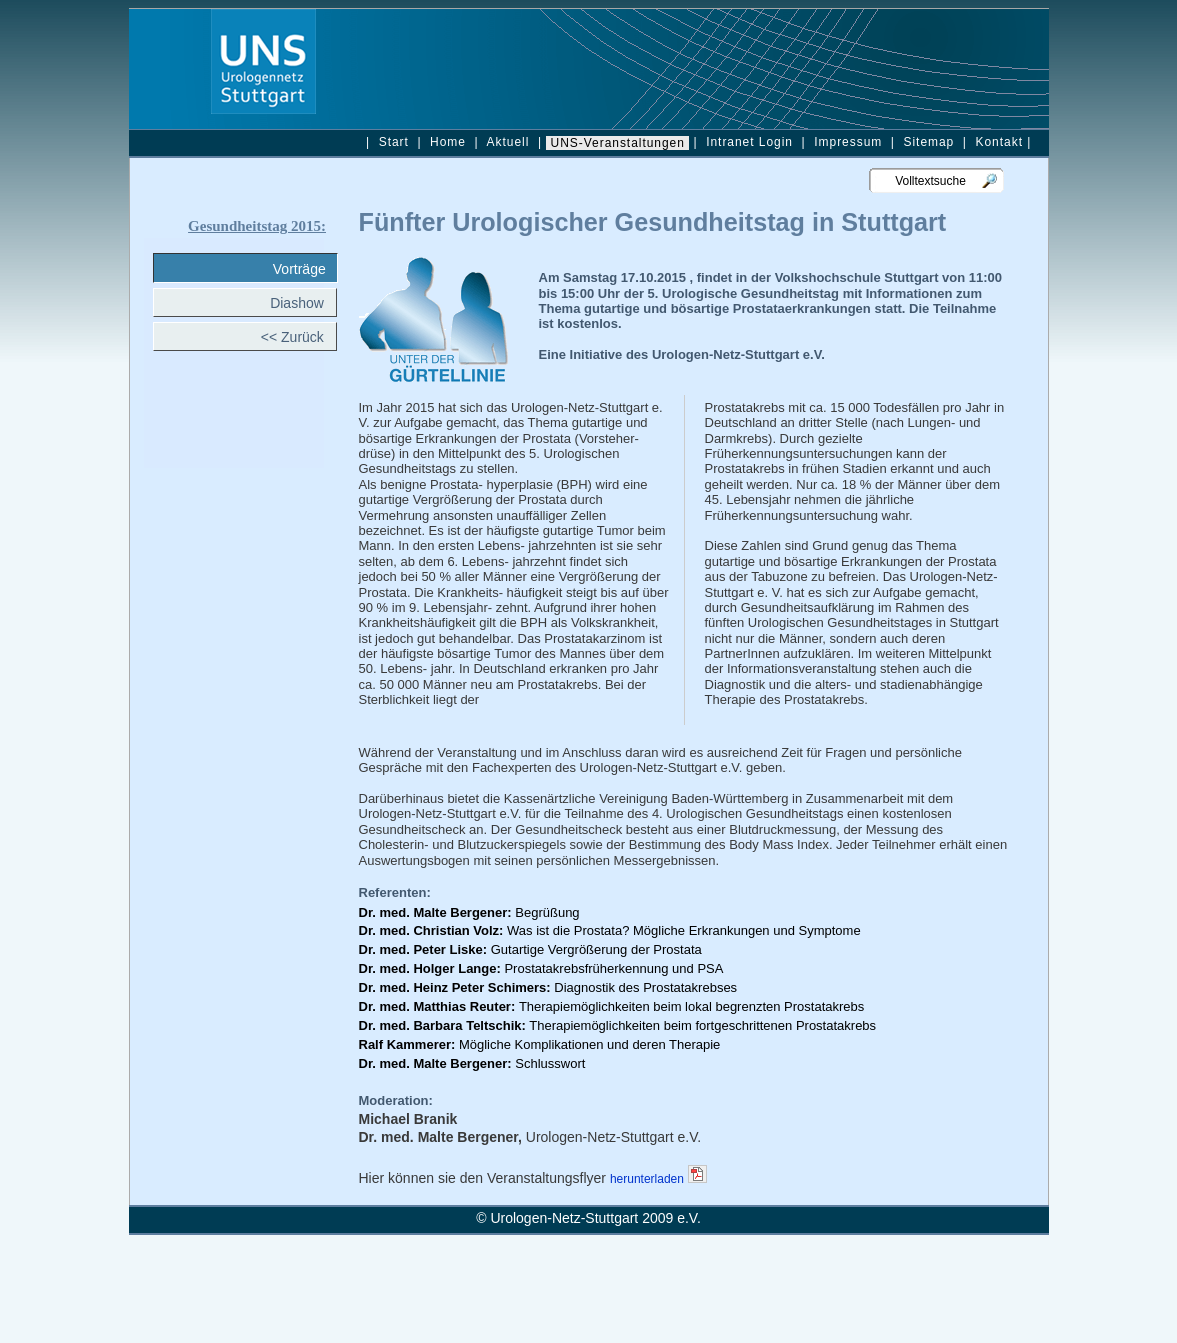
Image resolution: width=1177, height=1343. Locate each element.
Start (393, 142)
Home (448, 142)
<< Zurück (298, 337)
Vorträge (303, 269)
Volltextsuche (922, 181)
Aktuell (508, 142)
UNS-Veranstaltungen (617, 143)
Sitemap (926, 142)
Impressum (848, 142)
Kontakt (999, 142)
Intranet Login (749, 142)
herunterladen (647, 1179)
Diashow (302, 303)
